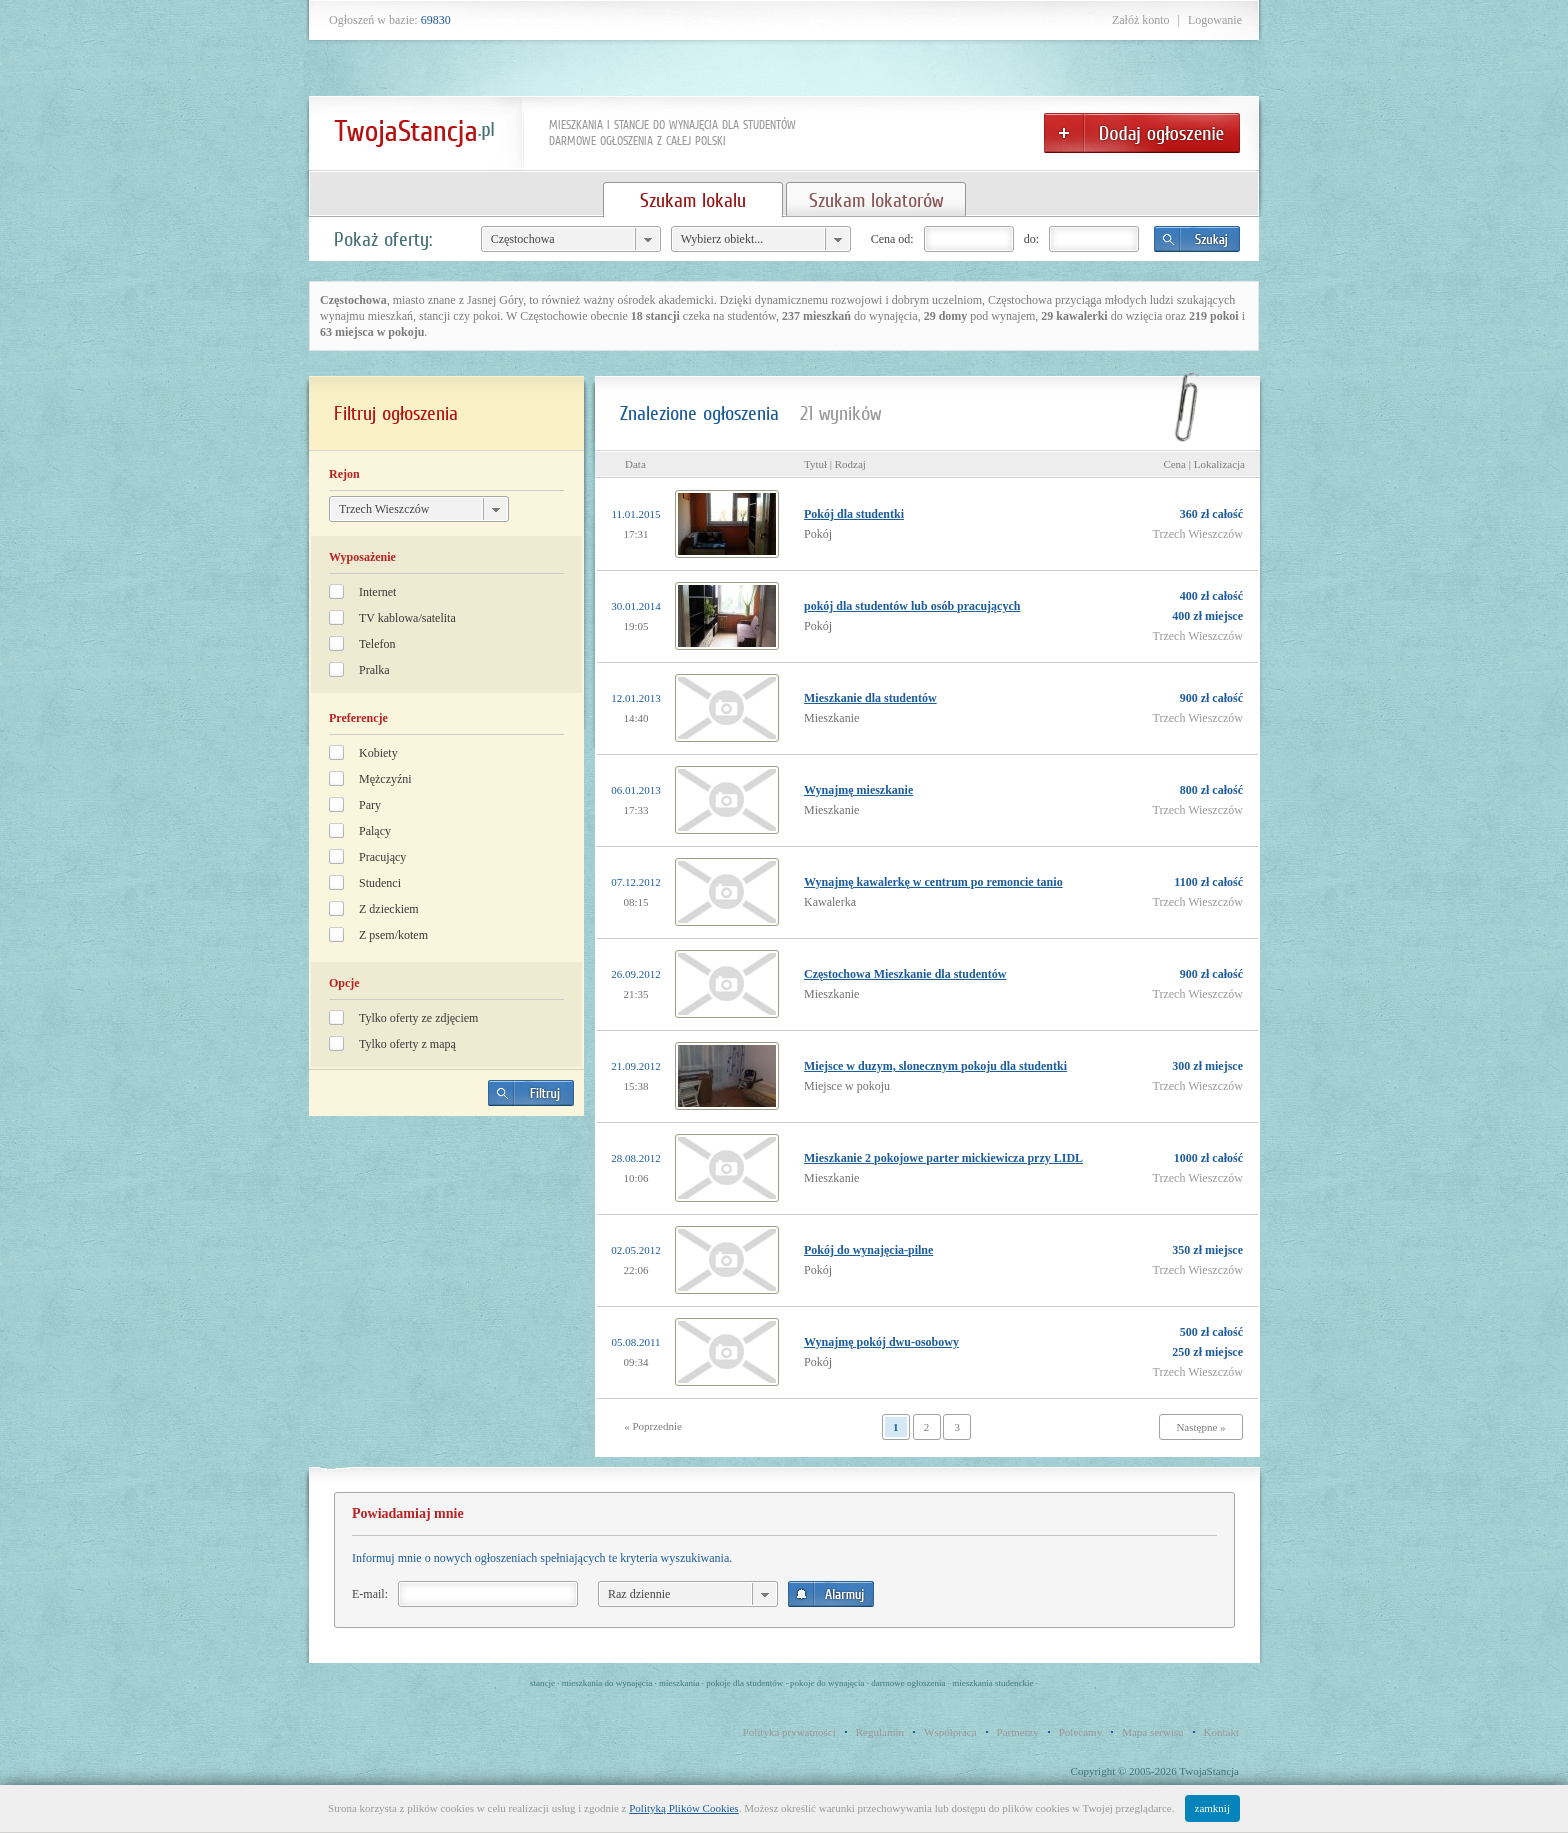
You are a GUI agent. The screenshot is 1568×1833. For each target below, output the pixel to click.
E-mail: (370, 1594)
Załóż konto (1141, 20)
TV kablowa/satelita (407, 618)
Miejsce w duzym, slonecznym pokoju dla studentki (935, 1066)
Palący (375, 831)
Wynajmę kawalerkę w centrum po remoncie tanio (933, 882)
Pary (370, 805)
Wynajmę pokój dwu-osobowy (881, 1342)
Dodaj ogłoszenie (1142, 133)
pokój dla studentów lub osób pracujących (912, 606)
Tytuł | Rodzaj (835, 464)
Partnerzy (1018, 1732)
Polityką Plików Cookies (683, 1808)
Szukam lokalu (693, 200)
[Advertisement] (447, 1271)
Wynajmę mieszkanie (858, 790)
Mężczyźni (385, 779)
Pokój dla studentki (854, 514)
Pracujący (382, 857)
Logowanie (1215, 20)
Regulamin (880, 1732)
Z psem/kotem (393, 935)
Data (635, 464)
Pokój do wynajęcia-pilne (868, 1250)
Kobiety (378, 753)
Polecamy (1080, 1732)
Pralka (374, 670)
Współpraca (950, 1732)
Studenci (380, 883)
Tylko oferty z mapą (407, 1044)
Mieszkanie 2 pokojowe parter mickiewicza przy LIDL (943, 1158)
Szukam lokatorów (876, 200)
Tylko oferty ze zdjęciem (418, 1018)
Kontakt (1221, 1732)
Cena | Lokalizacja (1204, 464)
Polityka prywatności (789, 1732)
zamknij (1212, 1808)
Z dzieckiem (389, 909)
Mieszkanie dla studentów (870, 698)
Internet (377, 592)
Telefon (377, 644)
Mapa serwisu (1152, 1732)
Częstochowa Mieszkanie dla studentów (905, 974)
